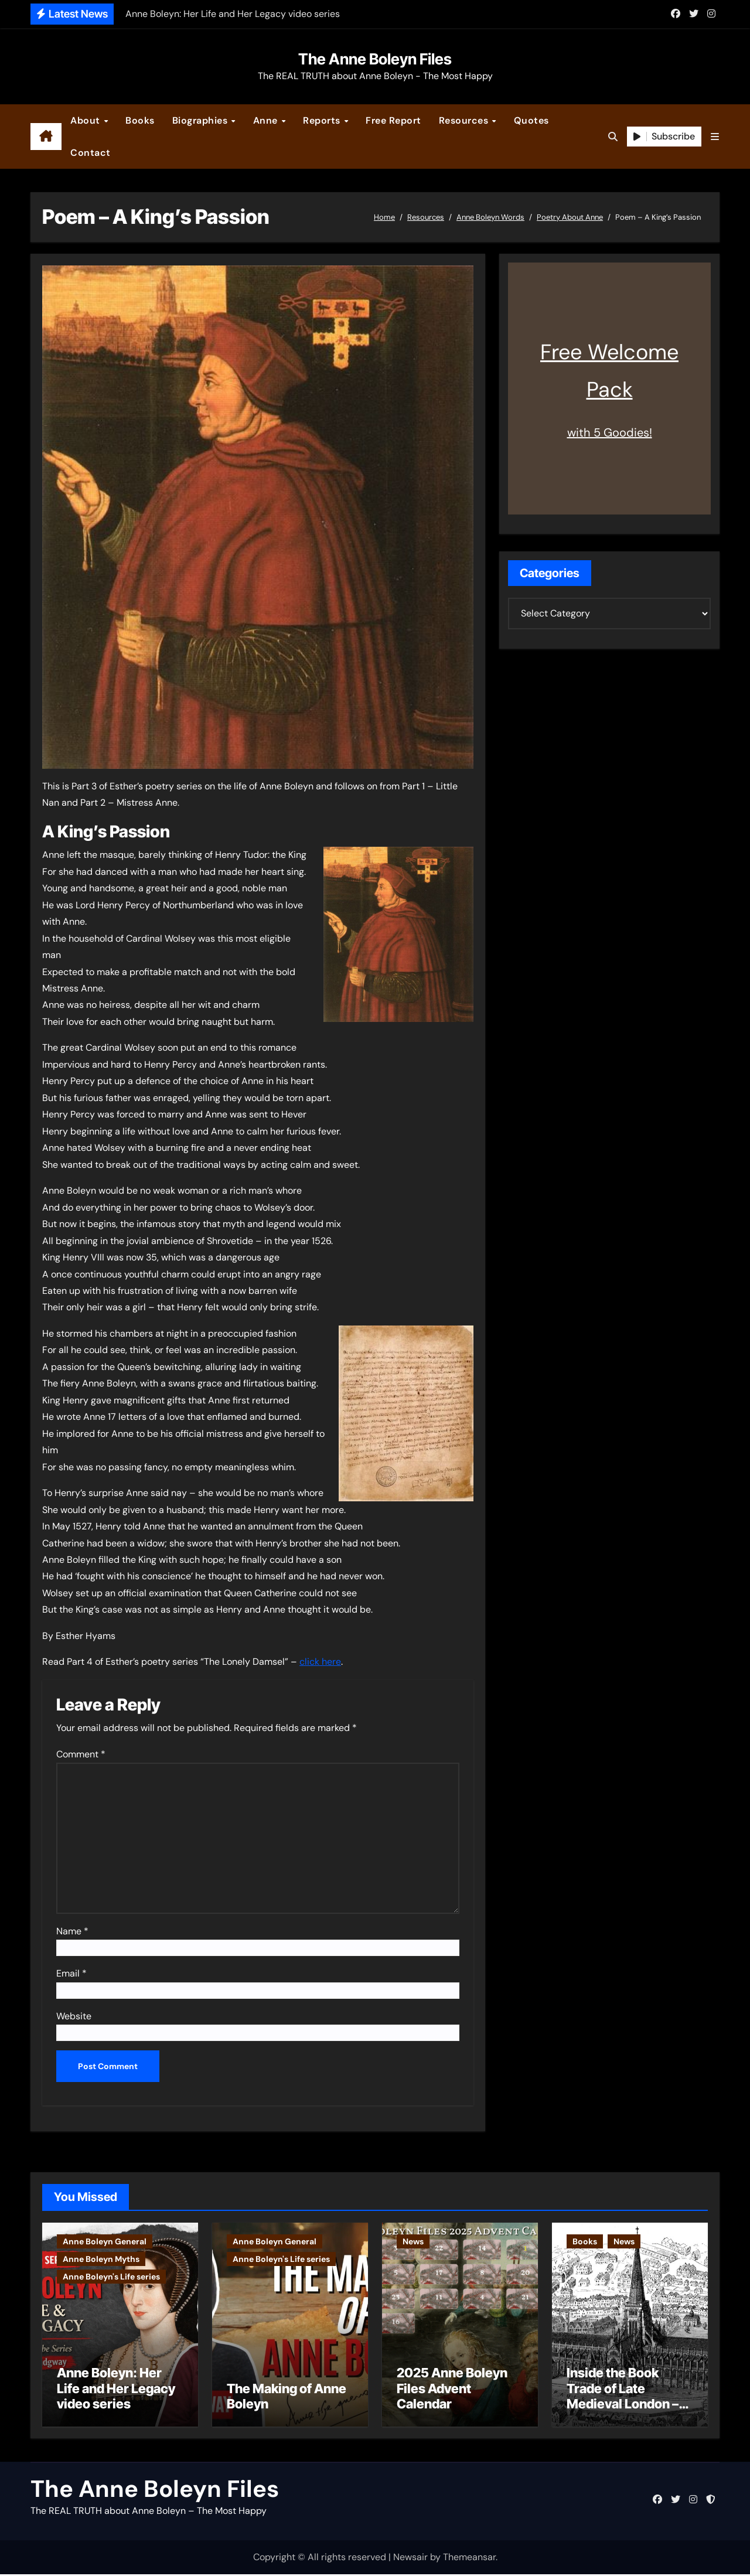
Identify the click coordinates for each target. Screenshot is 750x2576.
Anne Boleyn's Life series (111, 2276)
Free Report (393, 120)
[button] (715, 136)
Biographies (201, 120)
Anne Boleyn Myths (101, 2259)
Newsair (410, 2559)
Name (72, 1931)
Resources (465, 120)
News (413, 2241)
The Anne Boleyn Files (375, 59)
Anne (267, 120)
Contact (90, 152)
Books (140, 120)
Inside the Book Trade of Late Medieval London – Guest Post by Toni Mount (623, 2405)
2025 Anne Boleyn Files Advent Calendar (452, 2390)
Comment (80, 1754)
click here (320, 1661)
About (86, 120)
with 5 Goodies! (609, 432)
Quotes (531, 120)
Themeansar (469, 2559)
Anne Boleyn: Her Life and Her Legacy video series (116, 2390)
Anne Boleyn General (104, 2241)
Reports (323, 120)
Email (71, 1973)
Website (73, 2016)
